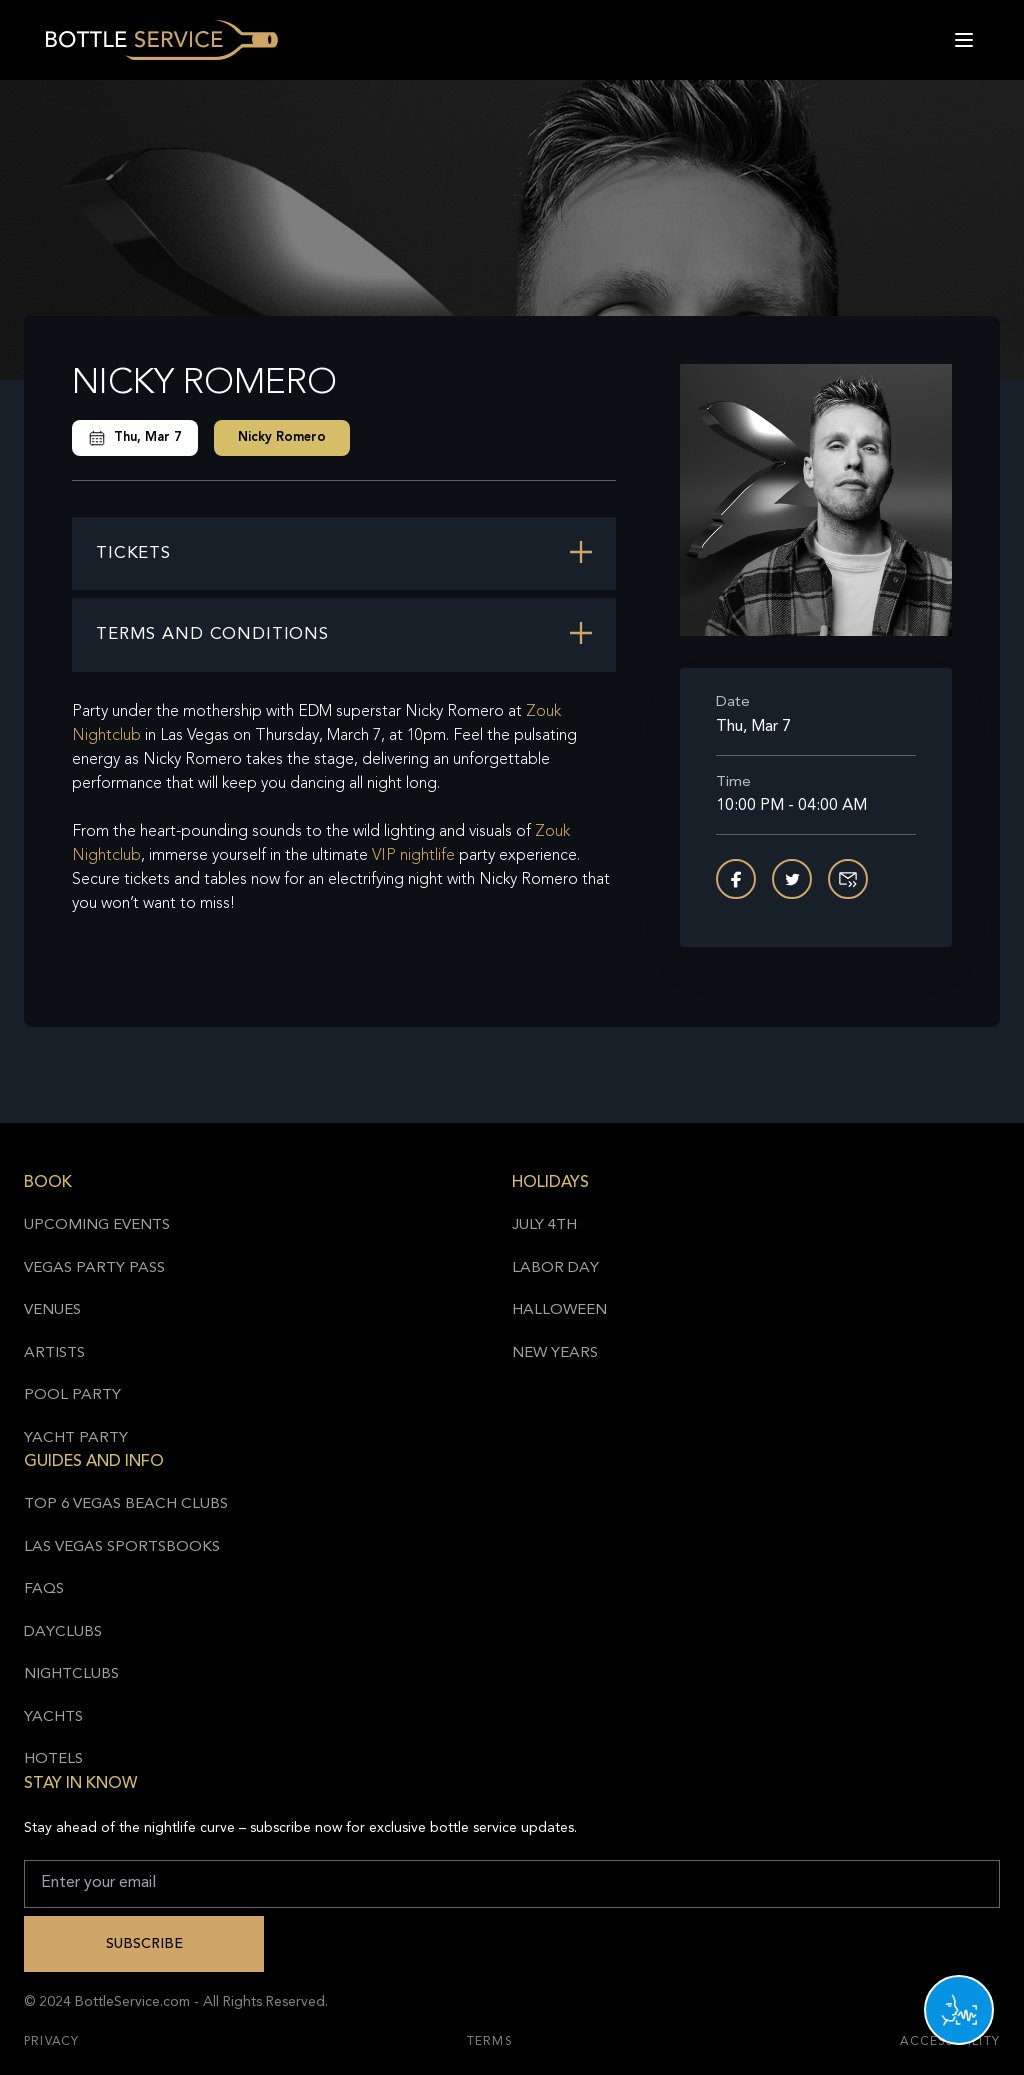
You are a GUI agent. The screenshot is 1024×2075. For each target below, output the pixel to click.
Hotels (53, 1759)
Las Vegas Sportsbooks (122, 1547)
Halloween (559, 1310)
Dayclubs (63, 1632)
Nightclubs (71, 1674)
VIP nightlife (413, 856)
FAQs (44, 1589)
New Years (555, 1353)
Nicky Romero (282, 437)
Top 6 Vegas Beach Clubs (126, 1504)
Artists (54, 1353)
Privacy (51, 2042)
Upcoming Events (97, 1225)
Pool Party (72, 1395)
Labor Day (555, 1268)
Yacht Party (76, 1438)
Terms (490, 2042)
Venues (52, 1310)
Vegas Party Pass (94, 1268)
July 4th (544, 1225)
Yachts (53, 1717)
